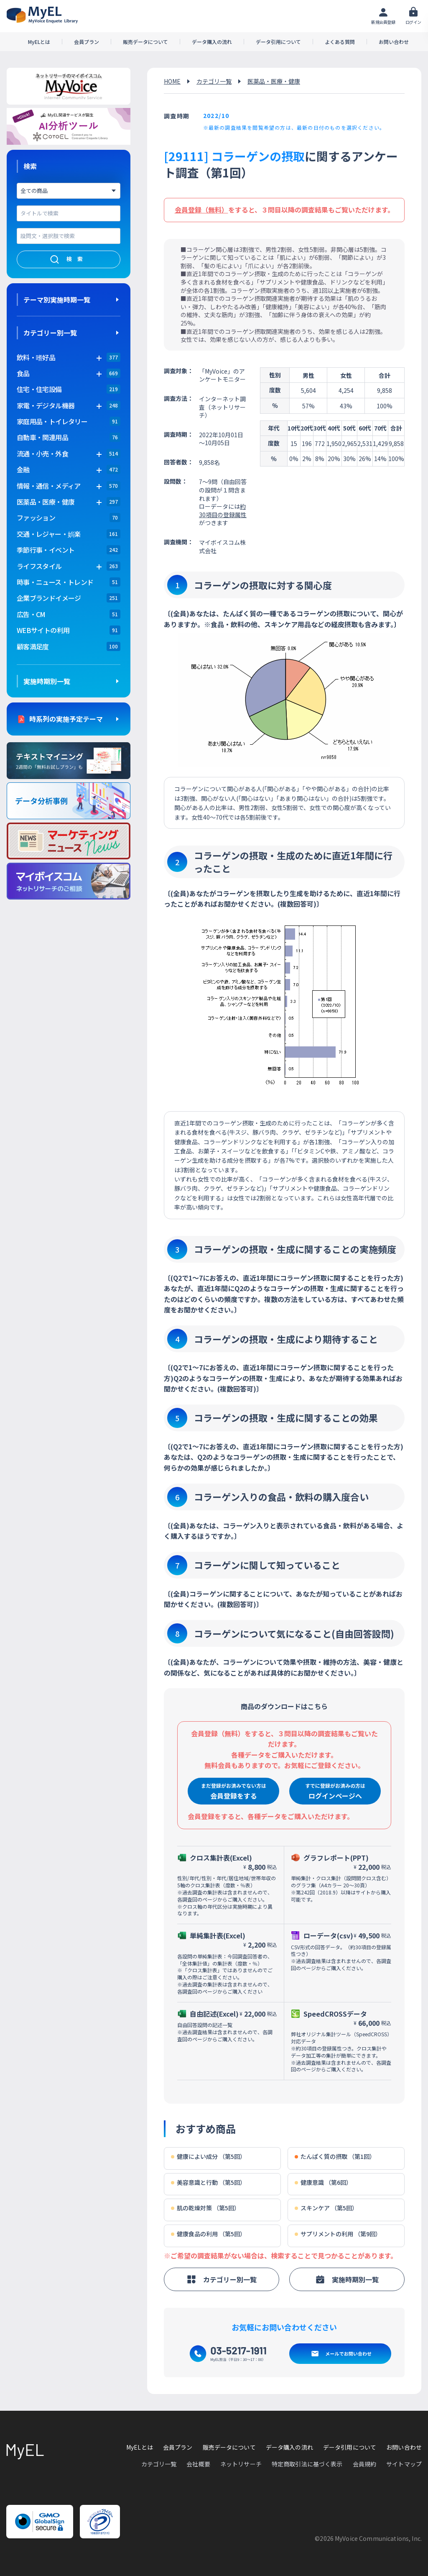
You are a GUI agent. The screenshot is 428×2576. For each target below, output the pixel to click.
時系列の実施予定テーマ (66, 718)
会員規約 (365, 2464)
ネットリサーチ (241, 2464)
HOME (172, 81)
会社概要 (198, 2464)
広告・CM (31, 614)
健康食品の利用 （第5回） (208, 2234)
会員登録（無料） (201, 210)
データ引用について (278, 41)
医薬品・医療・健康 (273, 81)
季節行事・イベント (45, 549)
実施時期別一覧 (46, 681)
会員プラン (86, 41)
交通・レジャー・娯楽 (49, 533)
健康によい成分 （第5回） (208, 2157)
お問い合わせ (394, 41)
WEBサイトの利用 (43, 630)
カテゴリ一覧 (214, 81)
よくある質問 (340, 41)
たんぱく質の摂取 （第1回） (335, 2157)
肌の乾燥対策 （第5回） (205, 2208)
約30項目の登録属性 (223, 510)
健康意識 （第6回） (323, 2182)
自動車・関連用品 (42, 437)
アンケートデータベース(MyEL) (42, 15)
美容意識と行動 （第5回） (208, 2182)
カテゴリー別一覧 (50, 332)
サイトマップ (404, 2464)
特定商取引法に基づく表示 (307, 2464)
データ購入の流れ (212, 41)
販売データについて (145, 41)
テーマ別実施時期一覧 (56, 299)
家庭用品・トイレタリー (52, 421)
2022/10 (216, 115)
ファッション (36, 517)
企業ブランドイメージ (49, 597)
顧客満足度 (33, 646)
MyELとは (39, 41)
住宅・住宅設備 (39, 389)
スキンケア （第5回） (326, 2208)
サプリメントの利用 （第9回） (338, 2234)
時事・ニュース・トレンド (55, 582)
